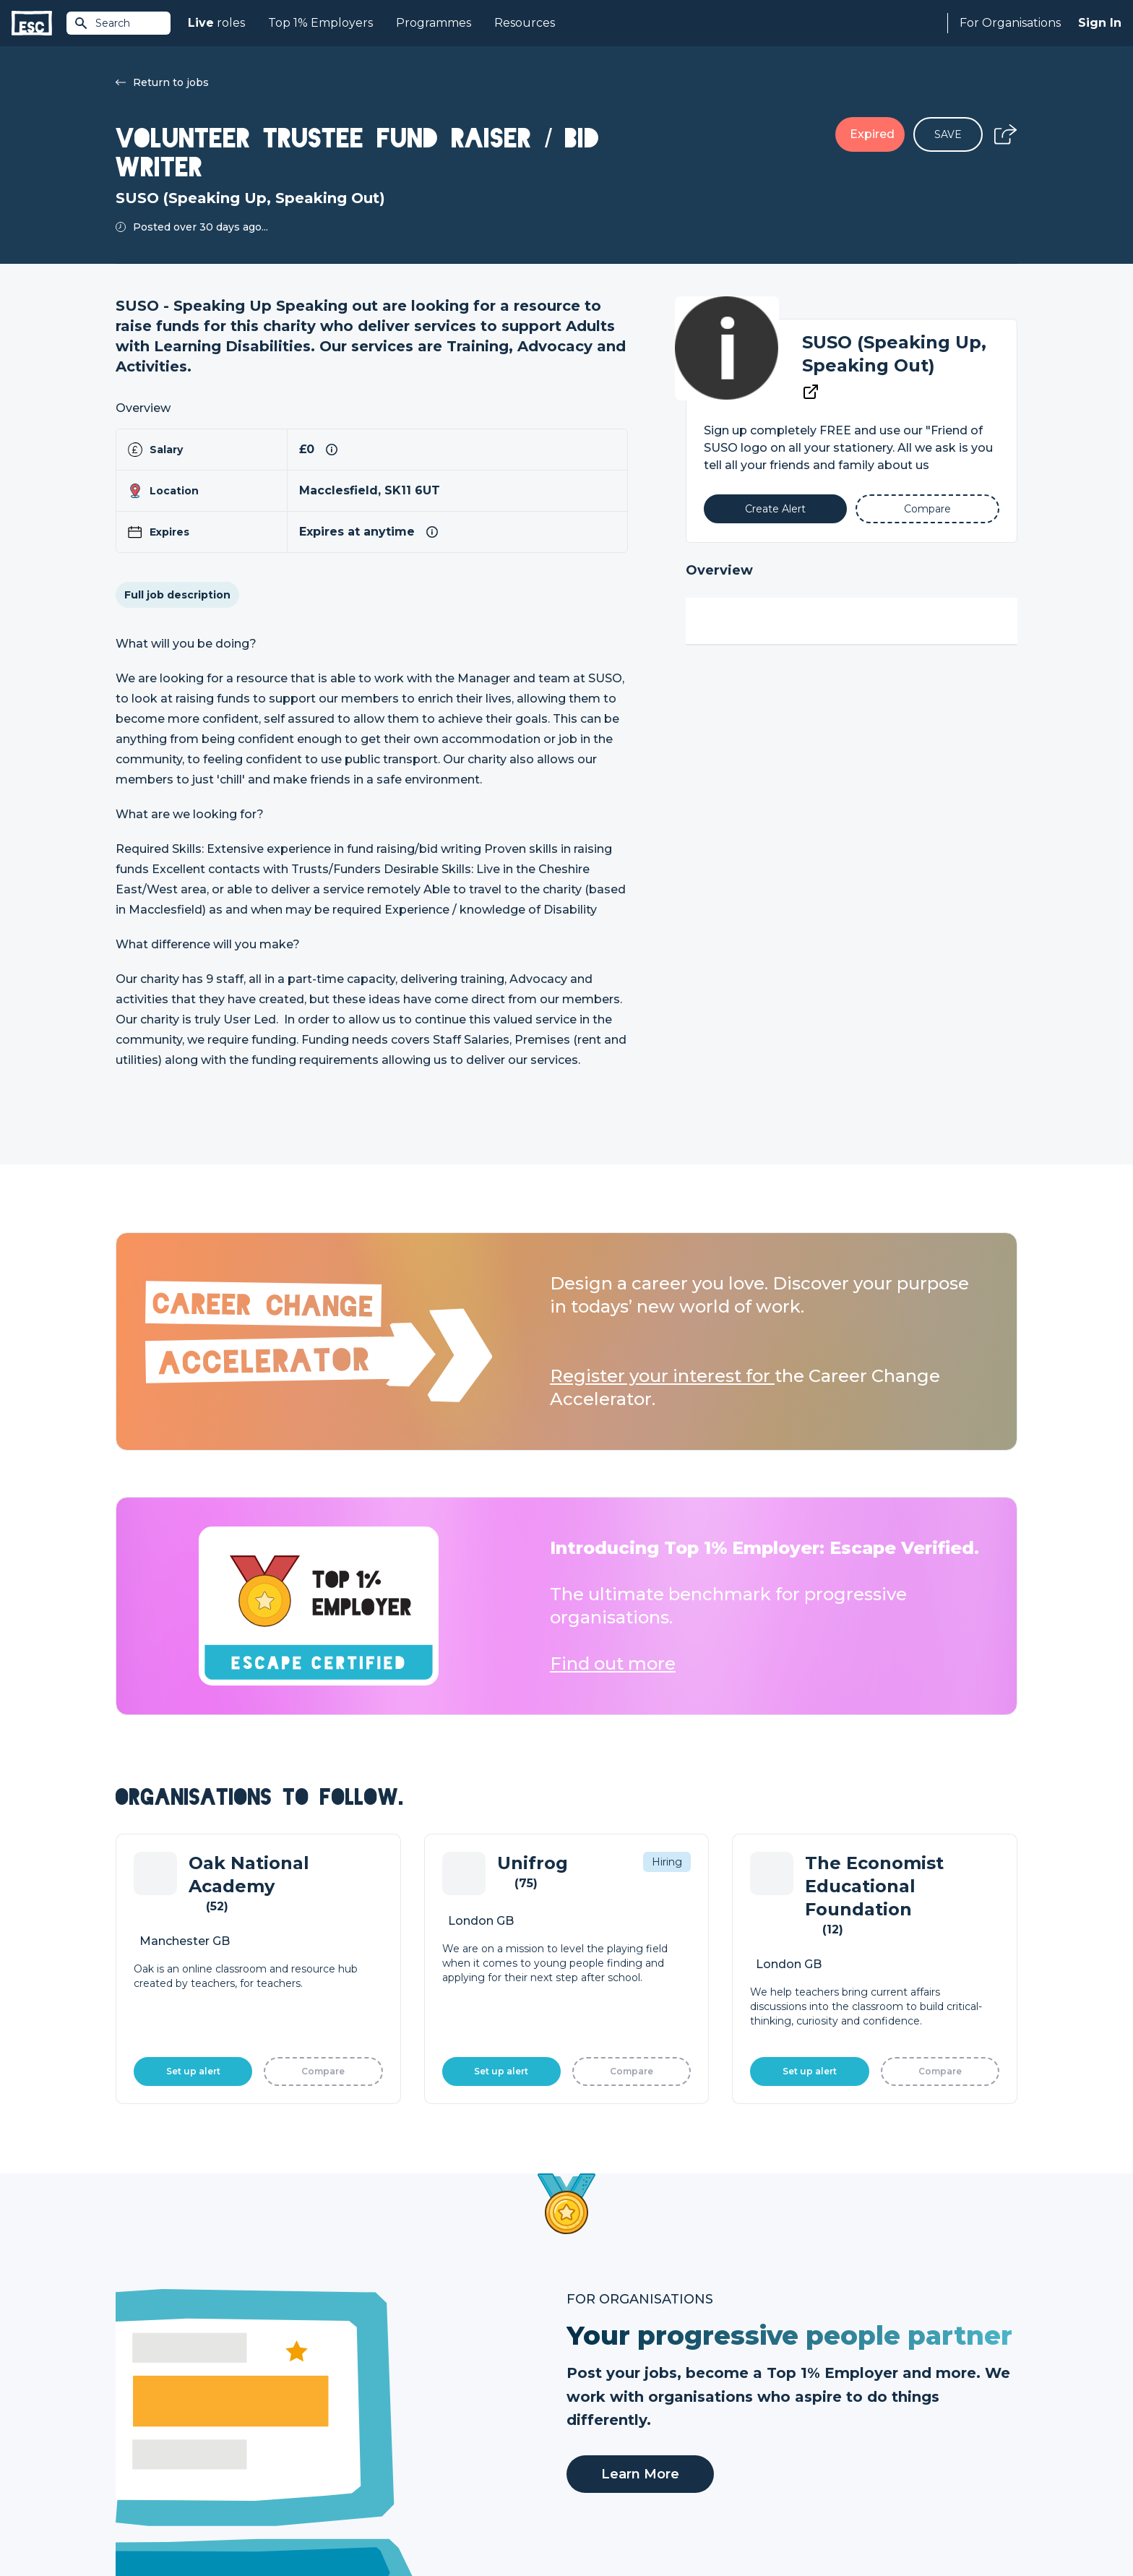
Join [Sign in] (351, 2383)
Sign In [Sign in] (1099, 23)
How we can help (610, 2383)
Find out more (613, 1663)
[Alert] (776, 508)
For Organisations (1010, 23)
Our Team (817, 2408)
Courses (361, 2432)
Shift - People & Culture (625, 2457)
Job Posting (596, 2408)
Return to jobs (162, 82)
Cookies (294, 2526)
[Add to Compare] (927, 508)
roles (216, 23)
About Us (815, 2383)
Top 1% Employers (320, 23)
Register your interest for (662, 1375)
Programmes (433, 23)
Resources (524, 23)
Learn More (640, 2016)
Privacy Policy (237, 2526)
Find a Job (366, 2408)
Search (102, 23)
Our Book (816, 2432)
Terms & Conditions (156, 2526)
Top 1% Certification (615, 2432)
